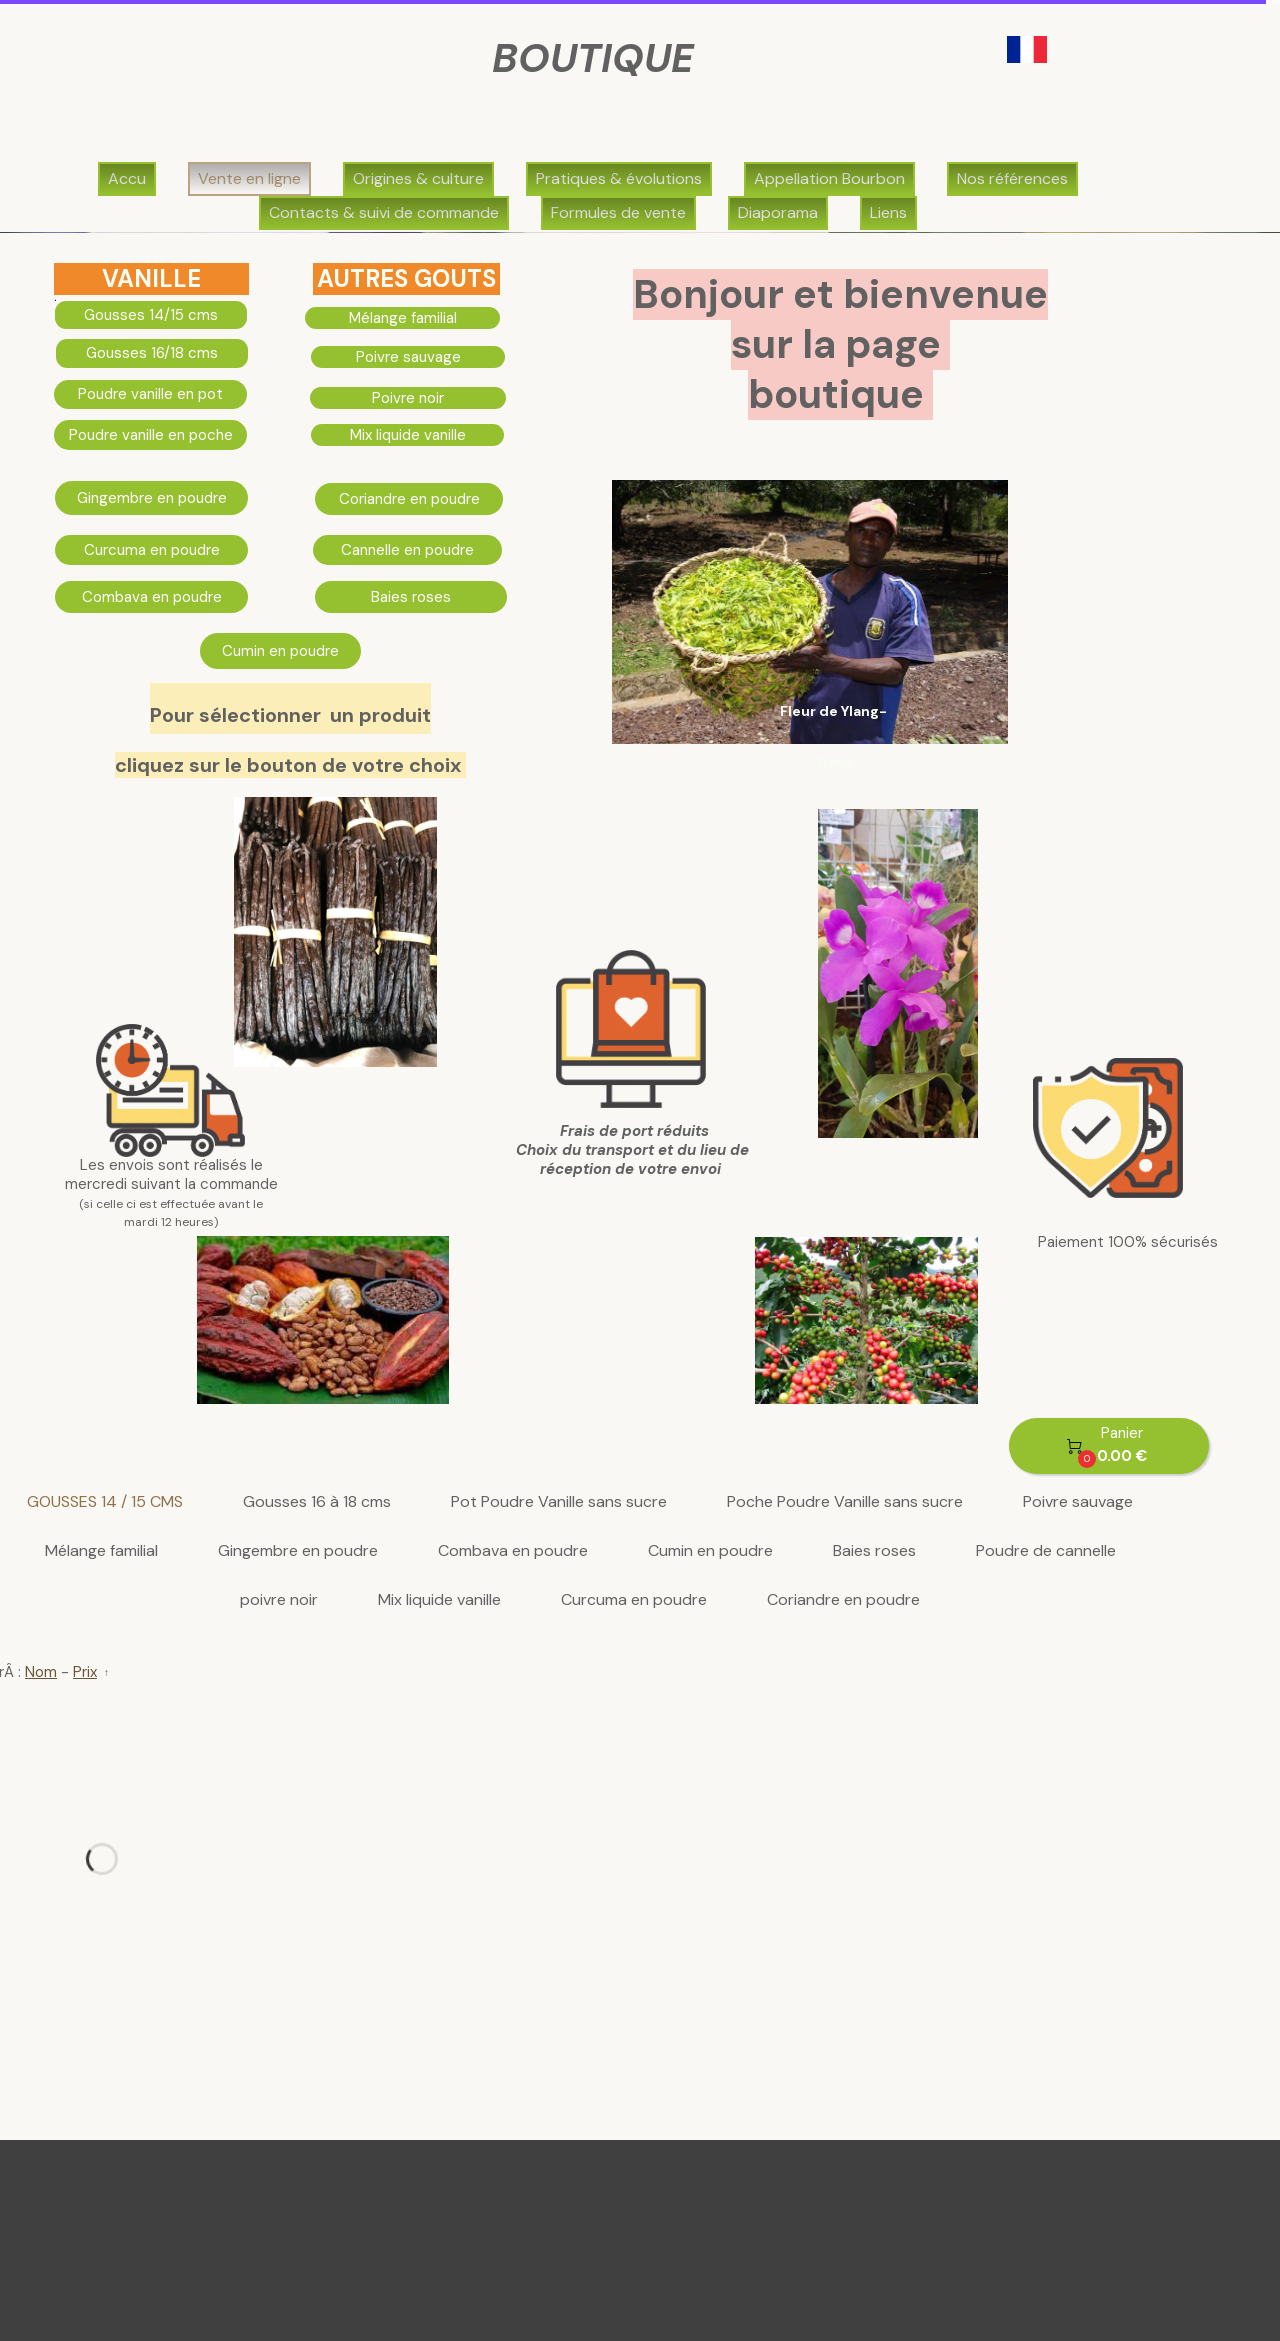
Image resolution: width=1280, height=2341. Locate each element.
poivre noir (279, 1600)
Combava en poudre (513, 1551)
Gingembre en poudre (298, 1551)
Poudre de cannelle (1046, 1551)
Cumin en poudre (710, 1551)
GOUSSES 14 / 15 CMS (105, 1502)
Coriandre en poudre (843, 1600)
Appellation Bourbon (829, 178)
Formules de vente (618, 212)
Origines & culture (418, 178)
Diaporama (778, 212)
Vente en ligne (249, 178)
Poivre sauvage (1078, 1502)
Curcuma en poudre (634, 1600)
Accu (127, 178)
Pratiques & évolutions (619, 178)
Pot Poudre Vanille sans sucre (559, 1502)
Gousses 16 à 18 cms (317, 1502)
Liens (888, 212)
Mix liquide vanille (439, 1600)
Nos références (1012, 178)
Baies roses (874, 1551)
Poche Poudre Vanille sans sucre (845, 1502)
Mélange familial (101, 1551)
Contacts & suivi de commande (384, 212)
